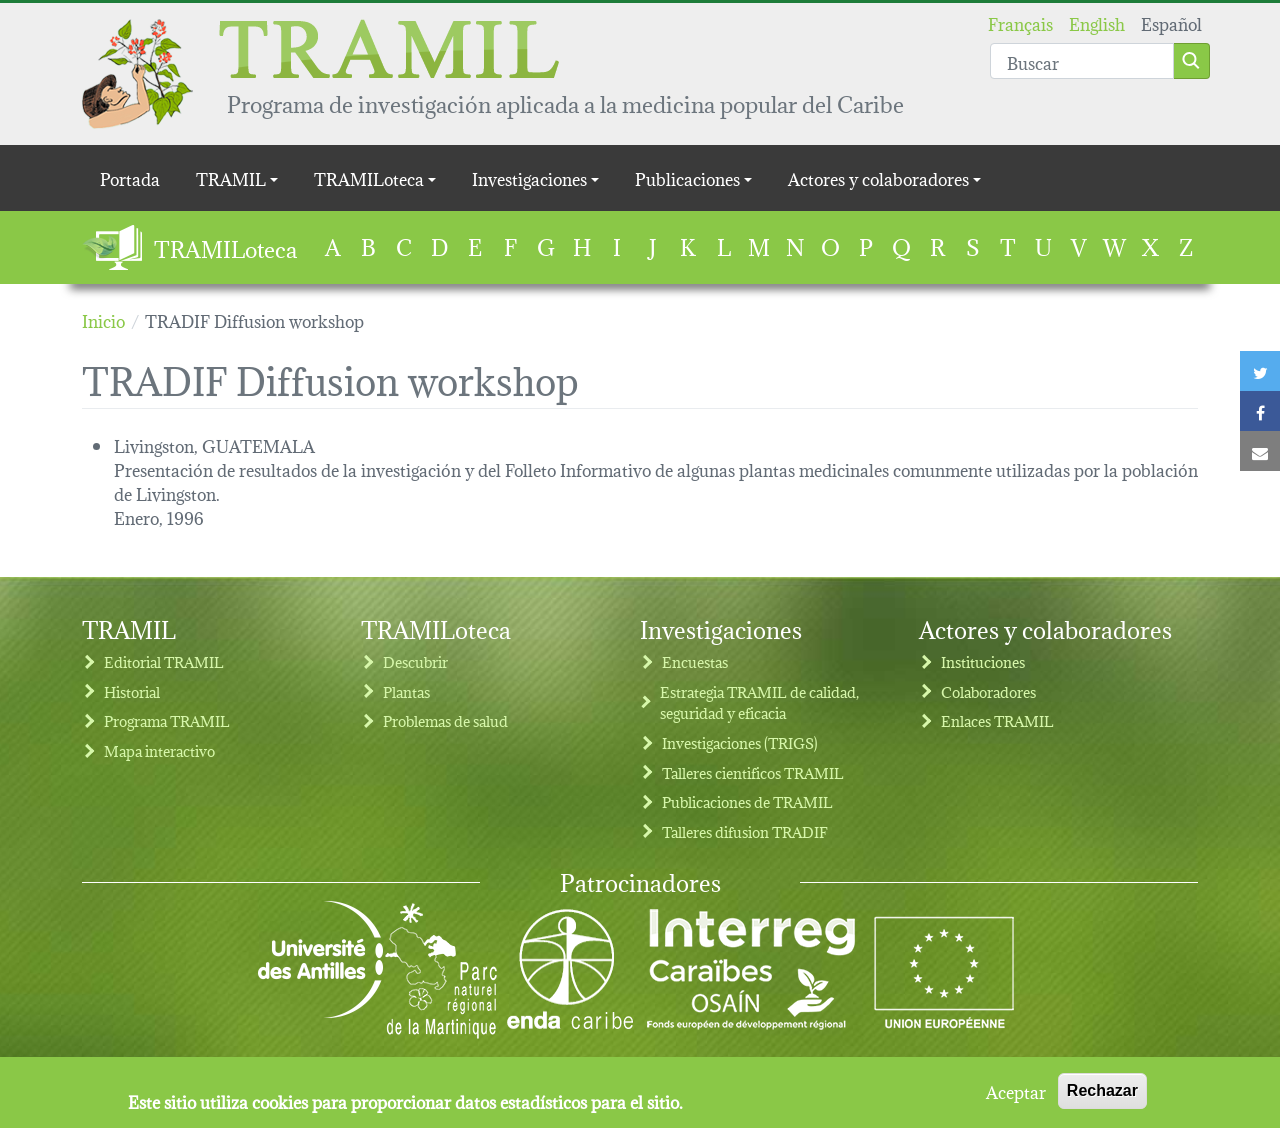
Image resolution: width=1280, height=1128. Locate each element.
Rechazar (1102, 1096)
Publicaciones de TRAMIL (747, 801)
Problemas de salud (445, 720)
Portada (130, 177)
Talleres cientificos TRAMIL (753, 772)
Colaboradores (988, 691)
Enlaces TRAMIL (997, 720)
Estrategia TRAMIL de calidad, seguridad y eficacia (759, 702)
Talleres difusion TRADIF (745, 831)
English (1097, 22)
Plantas (406, 691)
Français (1020, 22)
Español (1171, 22)
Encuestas (695, 661)
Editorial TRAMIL (164, 661)
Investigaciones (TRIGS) (740, 742)
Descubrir (415, 661)
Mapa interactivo (159, 750)
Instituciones (983, 661)
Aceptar (1016, 1097)
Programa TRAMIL (167, 720)
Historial (132, 691)
